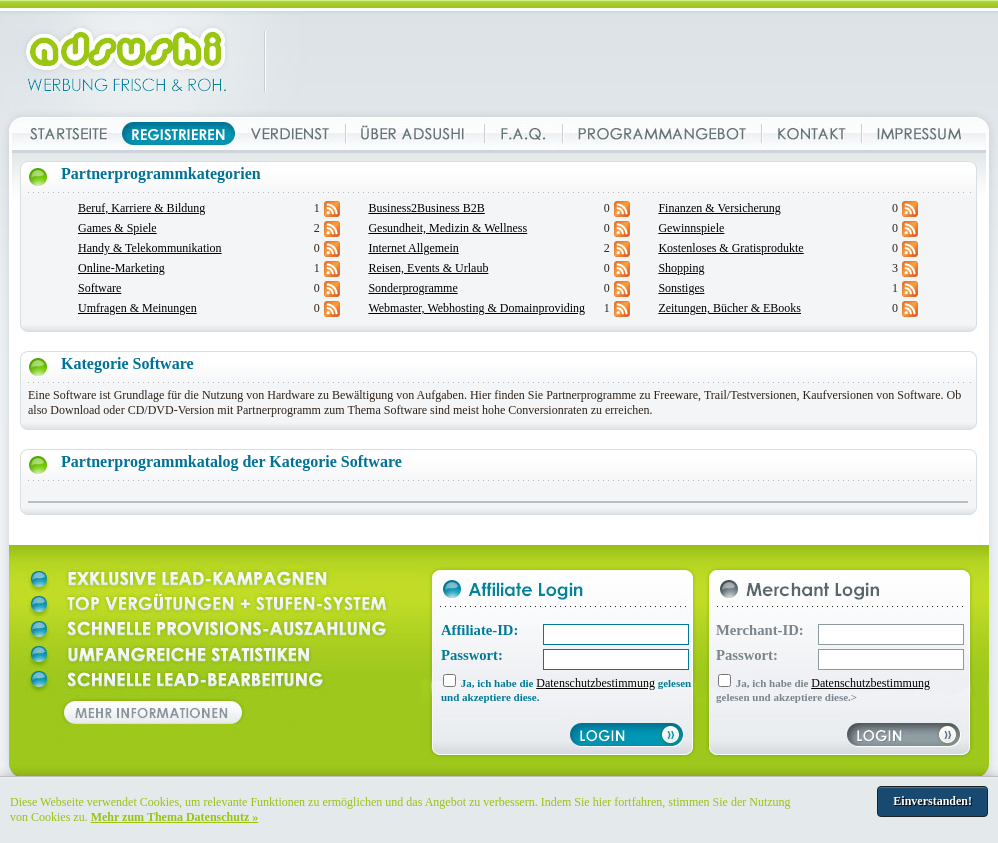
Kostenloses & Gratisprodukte (730, 248)
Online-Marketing (121, 268)
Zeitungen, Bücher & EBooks (729, 308)
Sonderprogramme (412, 288)
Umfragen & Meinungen (137, 308)
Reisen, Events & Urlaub (428, 268)
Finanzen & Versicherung (719, 208)
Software (99, 288)
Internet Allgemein (413, 248)
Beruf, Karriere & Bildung (141, 208)
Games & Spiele (117, 228)
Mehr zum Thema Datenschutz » (175, 817)
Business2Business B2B (426, 208)
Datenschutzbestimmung (595, 683)
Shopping (681, 268)
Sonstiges (681, 288)
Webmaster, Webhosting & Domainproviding (476, 308)
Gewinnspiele (691, 228)
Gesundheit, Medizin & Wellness (447, 228)
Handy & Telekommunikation (150, 248)
